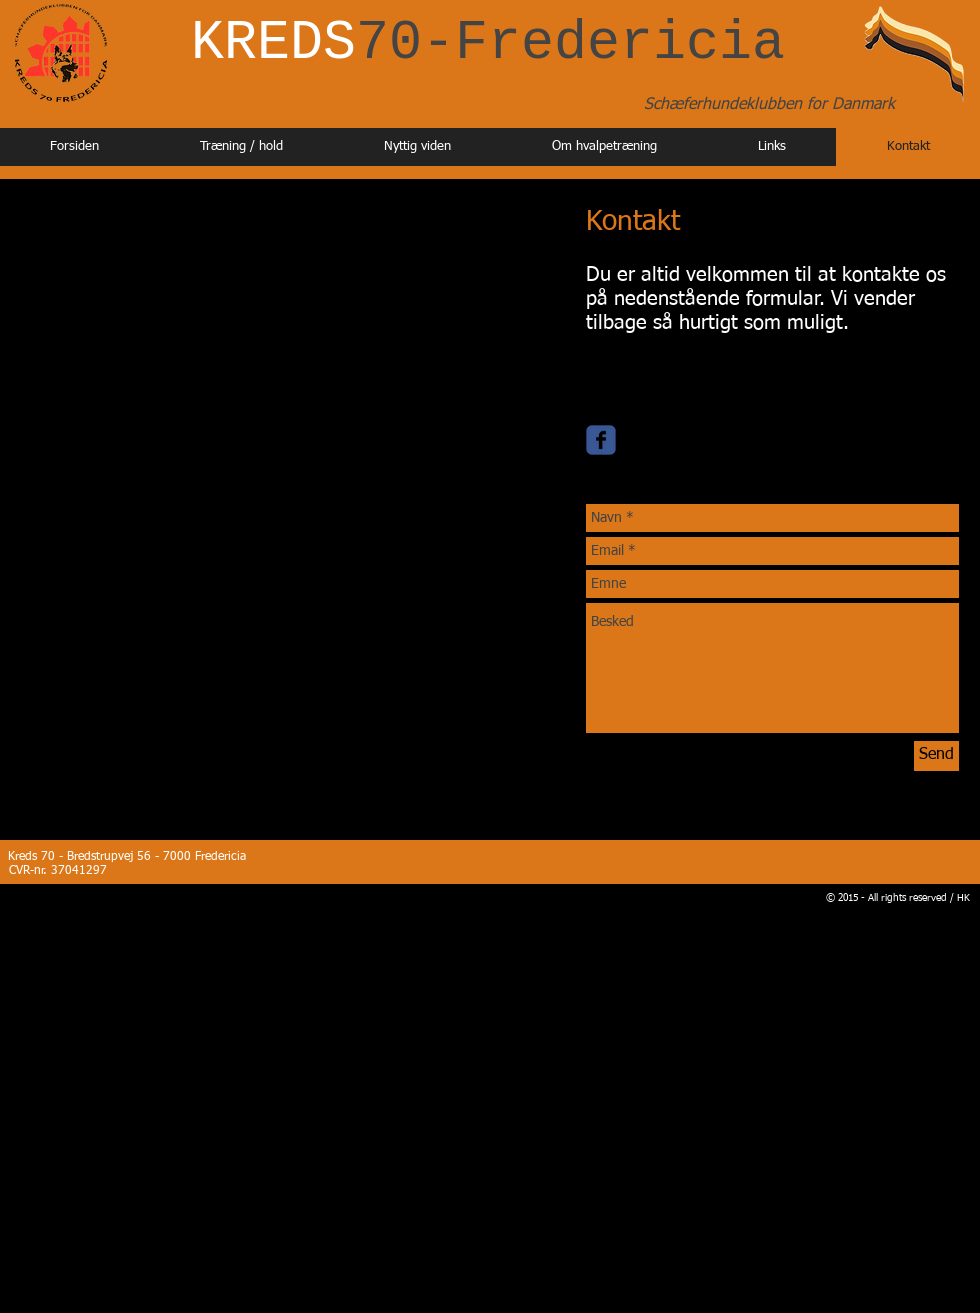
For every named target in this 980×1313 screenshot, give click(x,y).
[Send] (936, 756)
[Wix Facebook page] (601, 440)
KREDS (488, 43)
